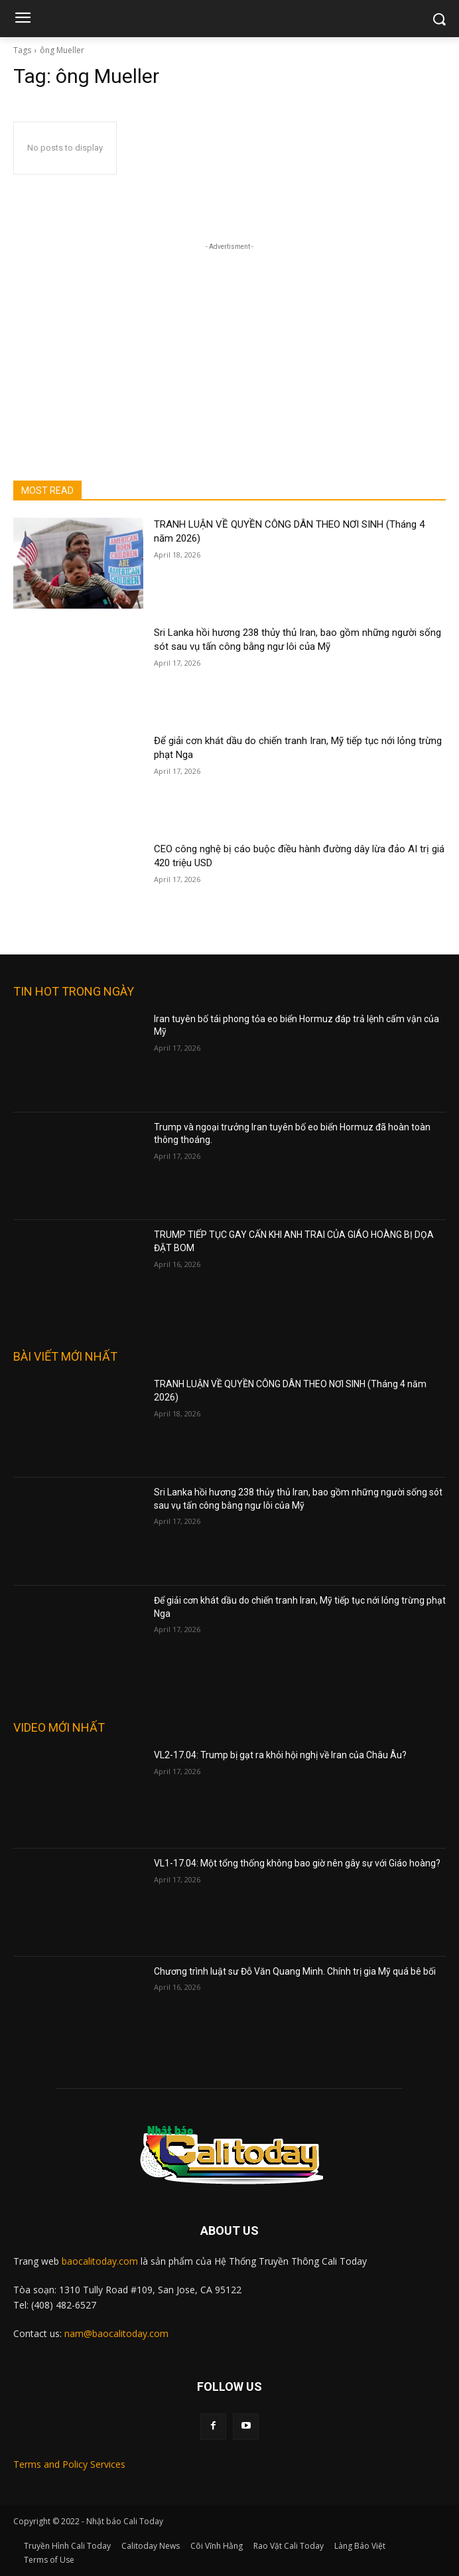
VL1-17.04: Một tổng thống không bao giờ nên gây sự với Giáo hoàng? (297, 1863)
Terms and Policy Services (69, 2464)
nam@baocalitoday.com (116, 2333)
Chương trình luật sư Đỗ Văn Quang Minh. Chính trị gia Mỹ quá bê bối (295, 1971)
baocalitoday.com (100, 2261)
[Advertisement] (229, 336)
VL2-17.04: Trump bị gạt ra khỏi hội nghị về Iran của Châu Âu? (280, 1755)
